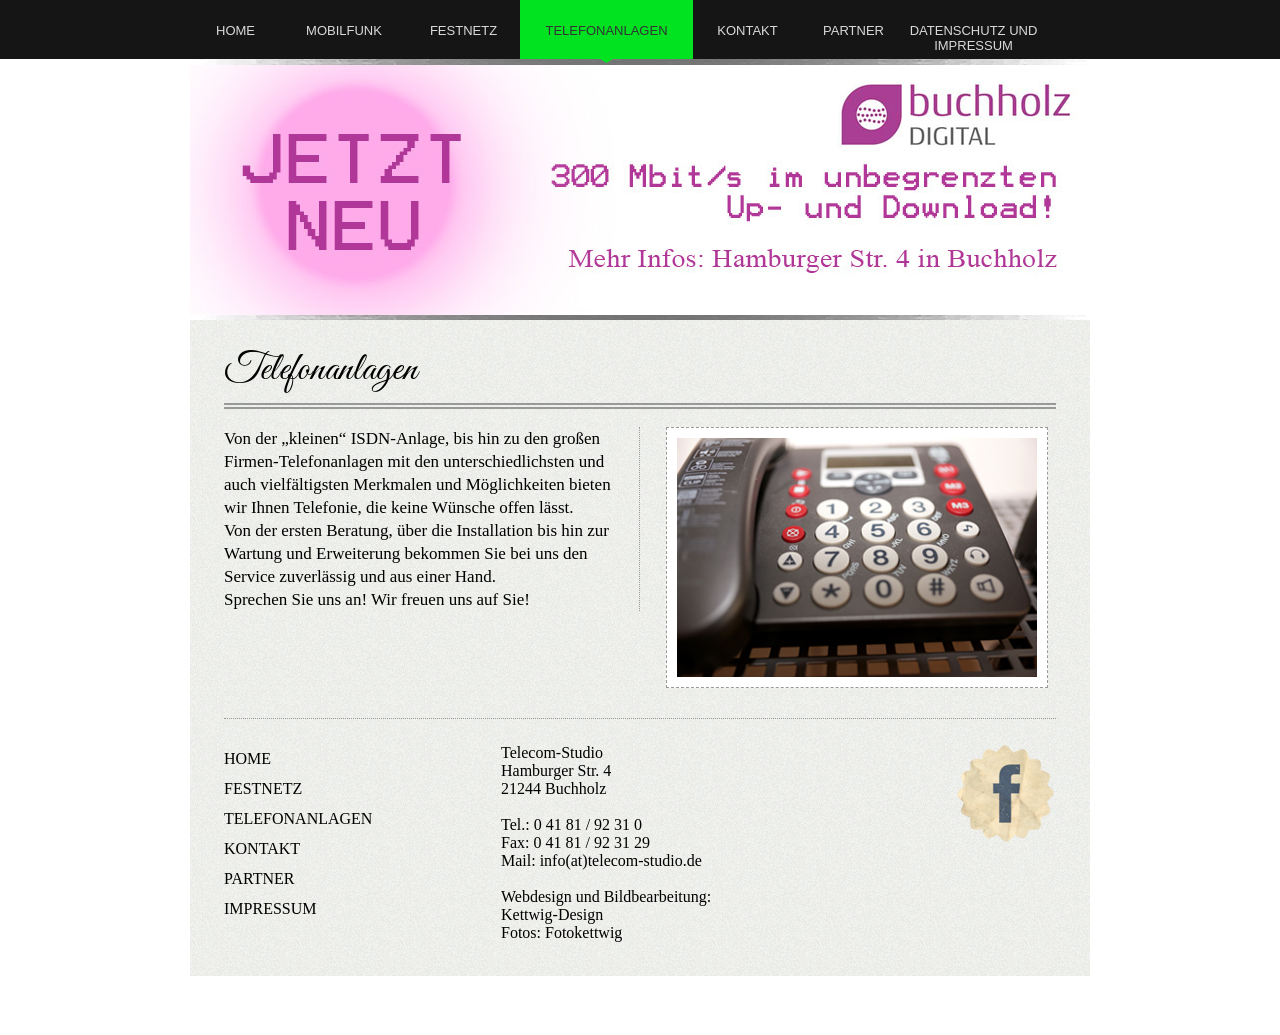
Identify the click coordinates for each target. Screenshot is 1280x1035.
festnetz (463, 30)
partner (853, 30)
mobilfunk (344, 30)
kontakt (747, 30)
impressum (270, 908)
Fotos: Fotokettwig (561, 932)
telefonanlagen (606, 30)
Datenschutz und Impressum (974, 38)
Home (235, 30)
